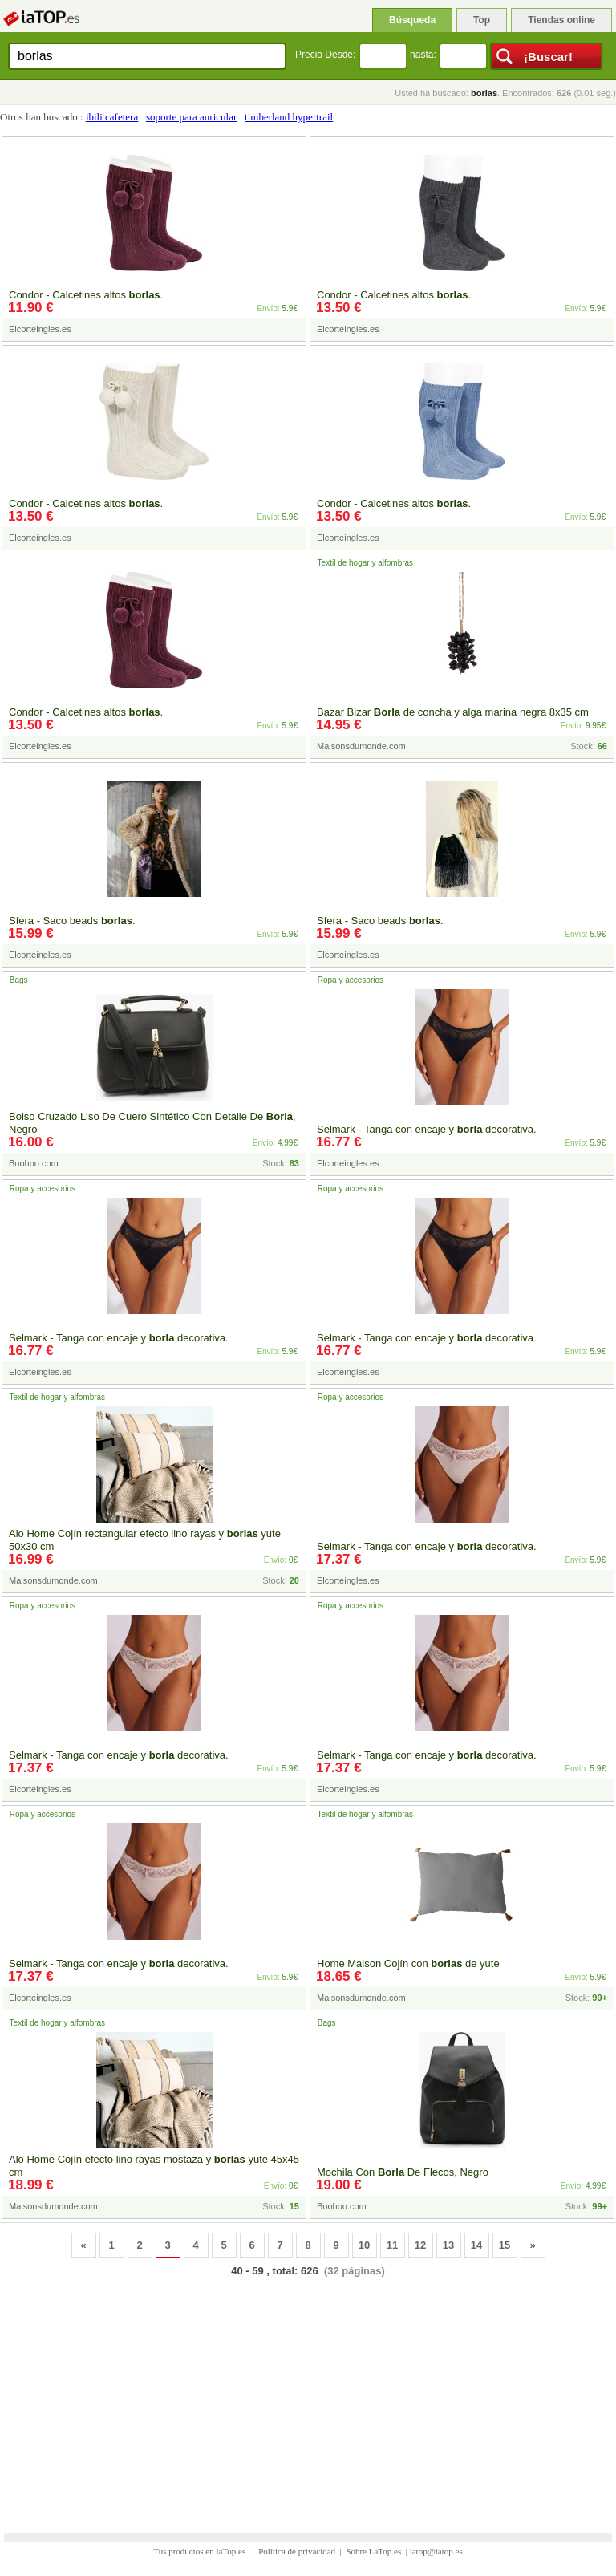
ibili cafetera (112, 117)
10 (364, 2245)
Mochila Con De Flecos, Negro (402, 2172)
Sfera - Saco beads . (72, 921)
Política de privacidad (296, 2551)
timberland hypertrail (289, 117)
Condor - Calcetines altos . (86, 295)
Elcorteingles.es (40, 329)
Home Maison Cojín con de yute (408, 1963)
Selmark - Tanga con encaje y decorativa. (427, 1129)
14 (476, 2245)
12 (420, 2245)
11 (392, 2245)
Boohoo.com (34, 1163)
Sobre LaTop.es (373, 2551)
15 (504, 2245)
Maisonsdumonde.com (361, 746)
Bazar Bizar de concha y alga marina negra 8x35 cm (453, 712)
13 (448, 2245)
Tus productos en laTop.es (200, 2551)
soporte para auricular (191, 117)
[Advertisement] (308, 2394)
